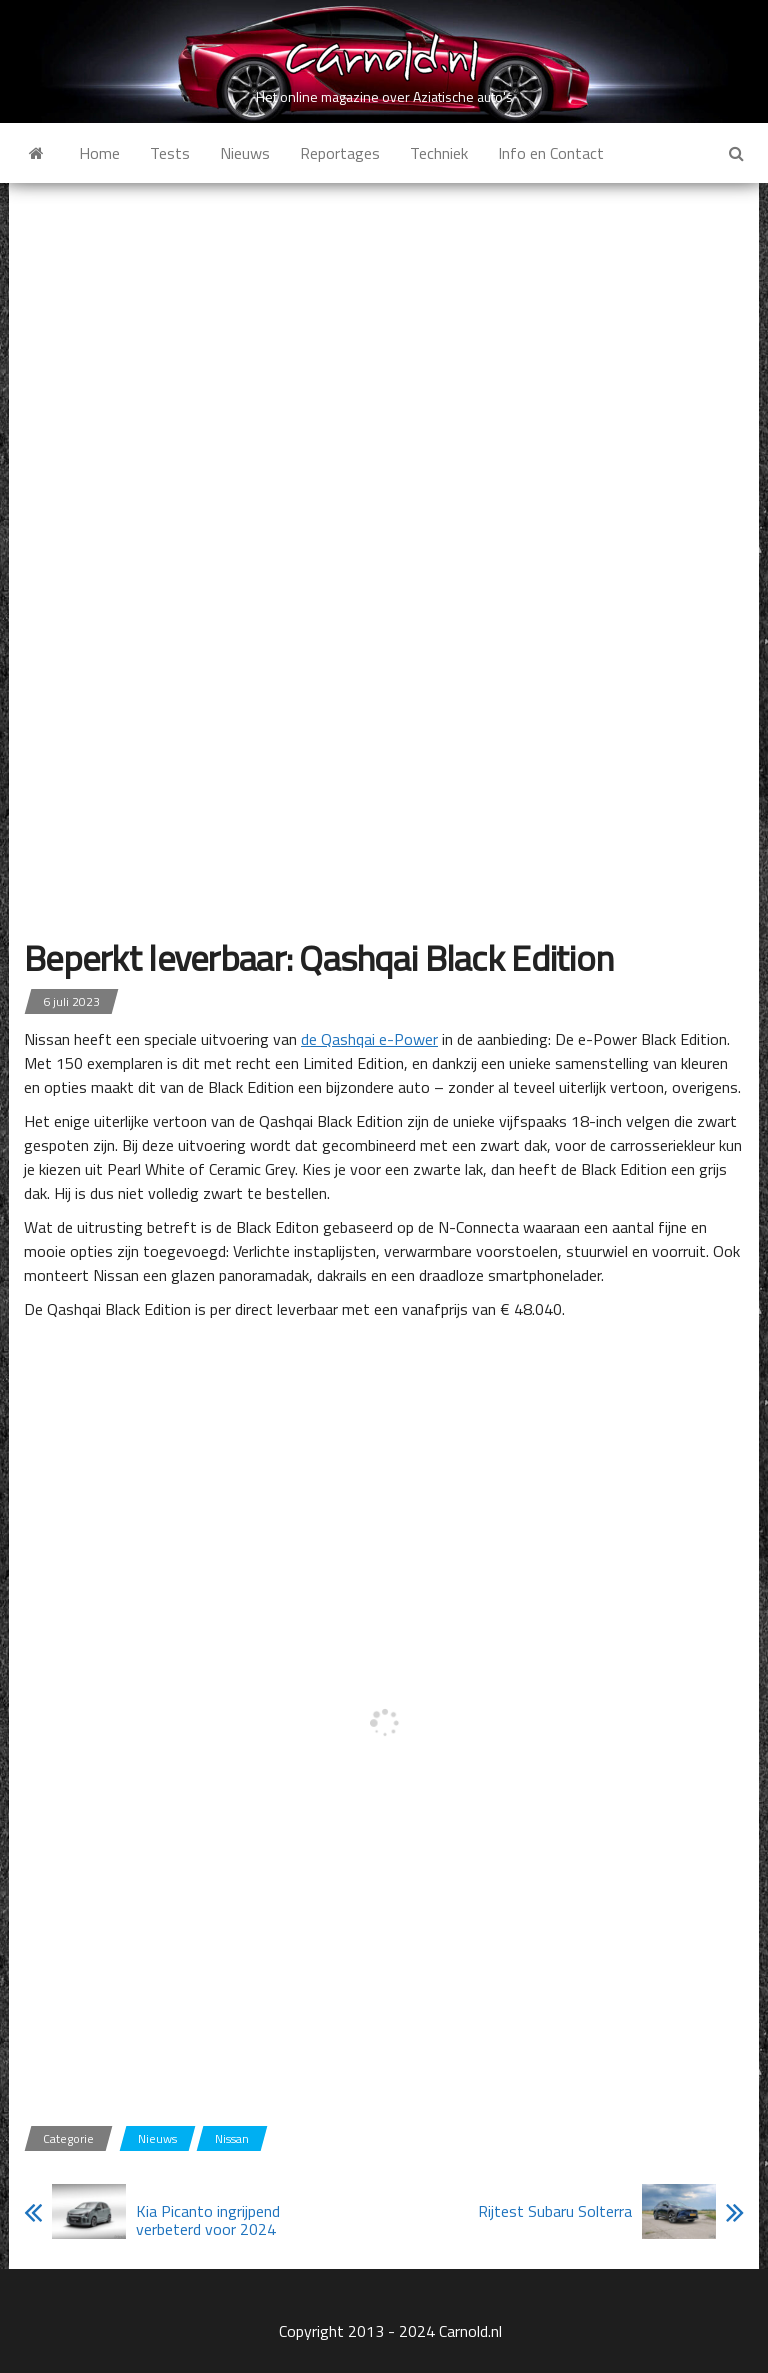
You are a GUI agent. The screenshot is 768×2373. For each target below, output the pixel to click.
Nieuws (245, 153)
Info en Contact (551, 153)
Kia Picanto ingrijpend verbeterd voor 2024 (208, 2220)
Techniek (439, 153)
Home (99, 153)
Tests (170, 153)
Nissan (232, 2138)
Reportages (340, 153)
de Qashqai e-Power (369, 1039)
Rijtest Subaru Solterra (555, 2211)
